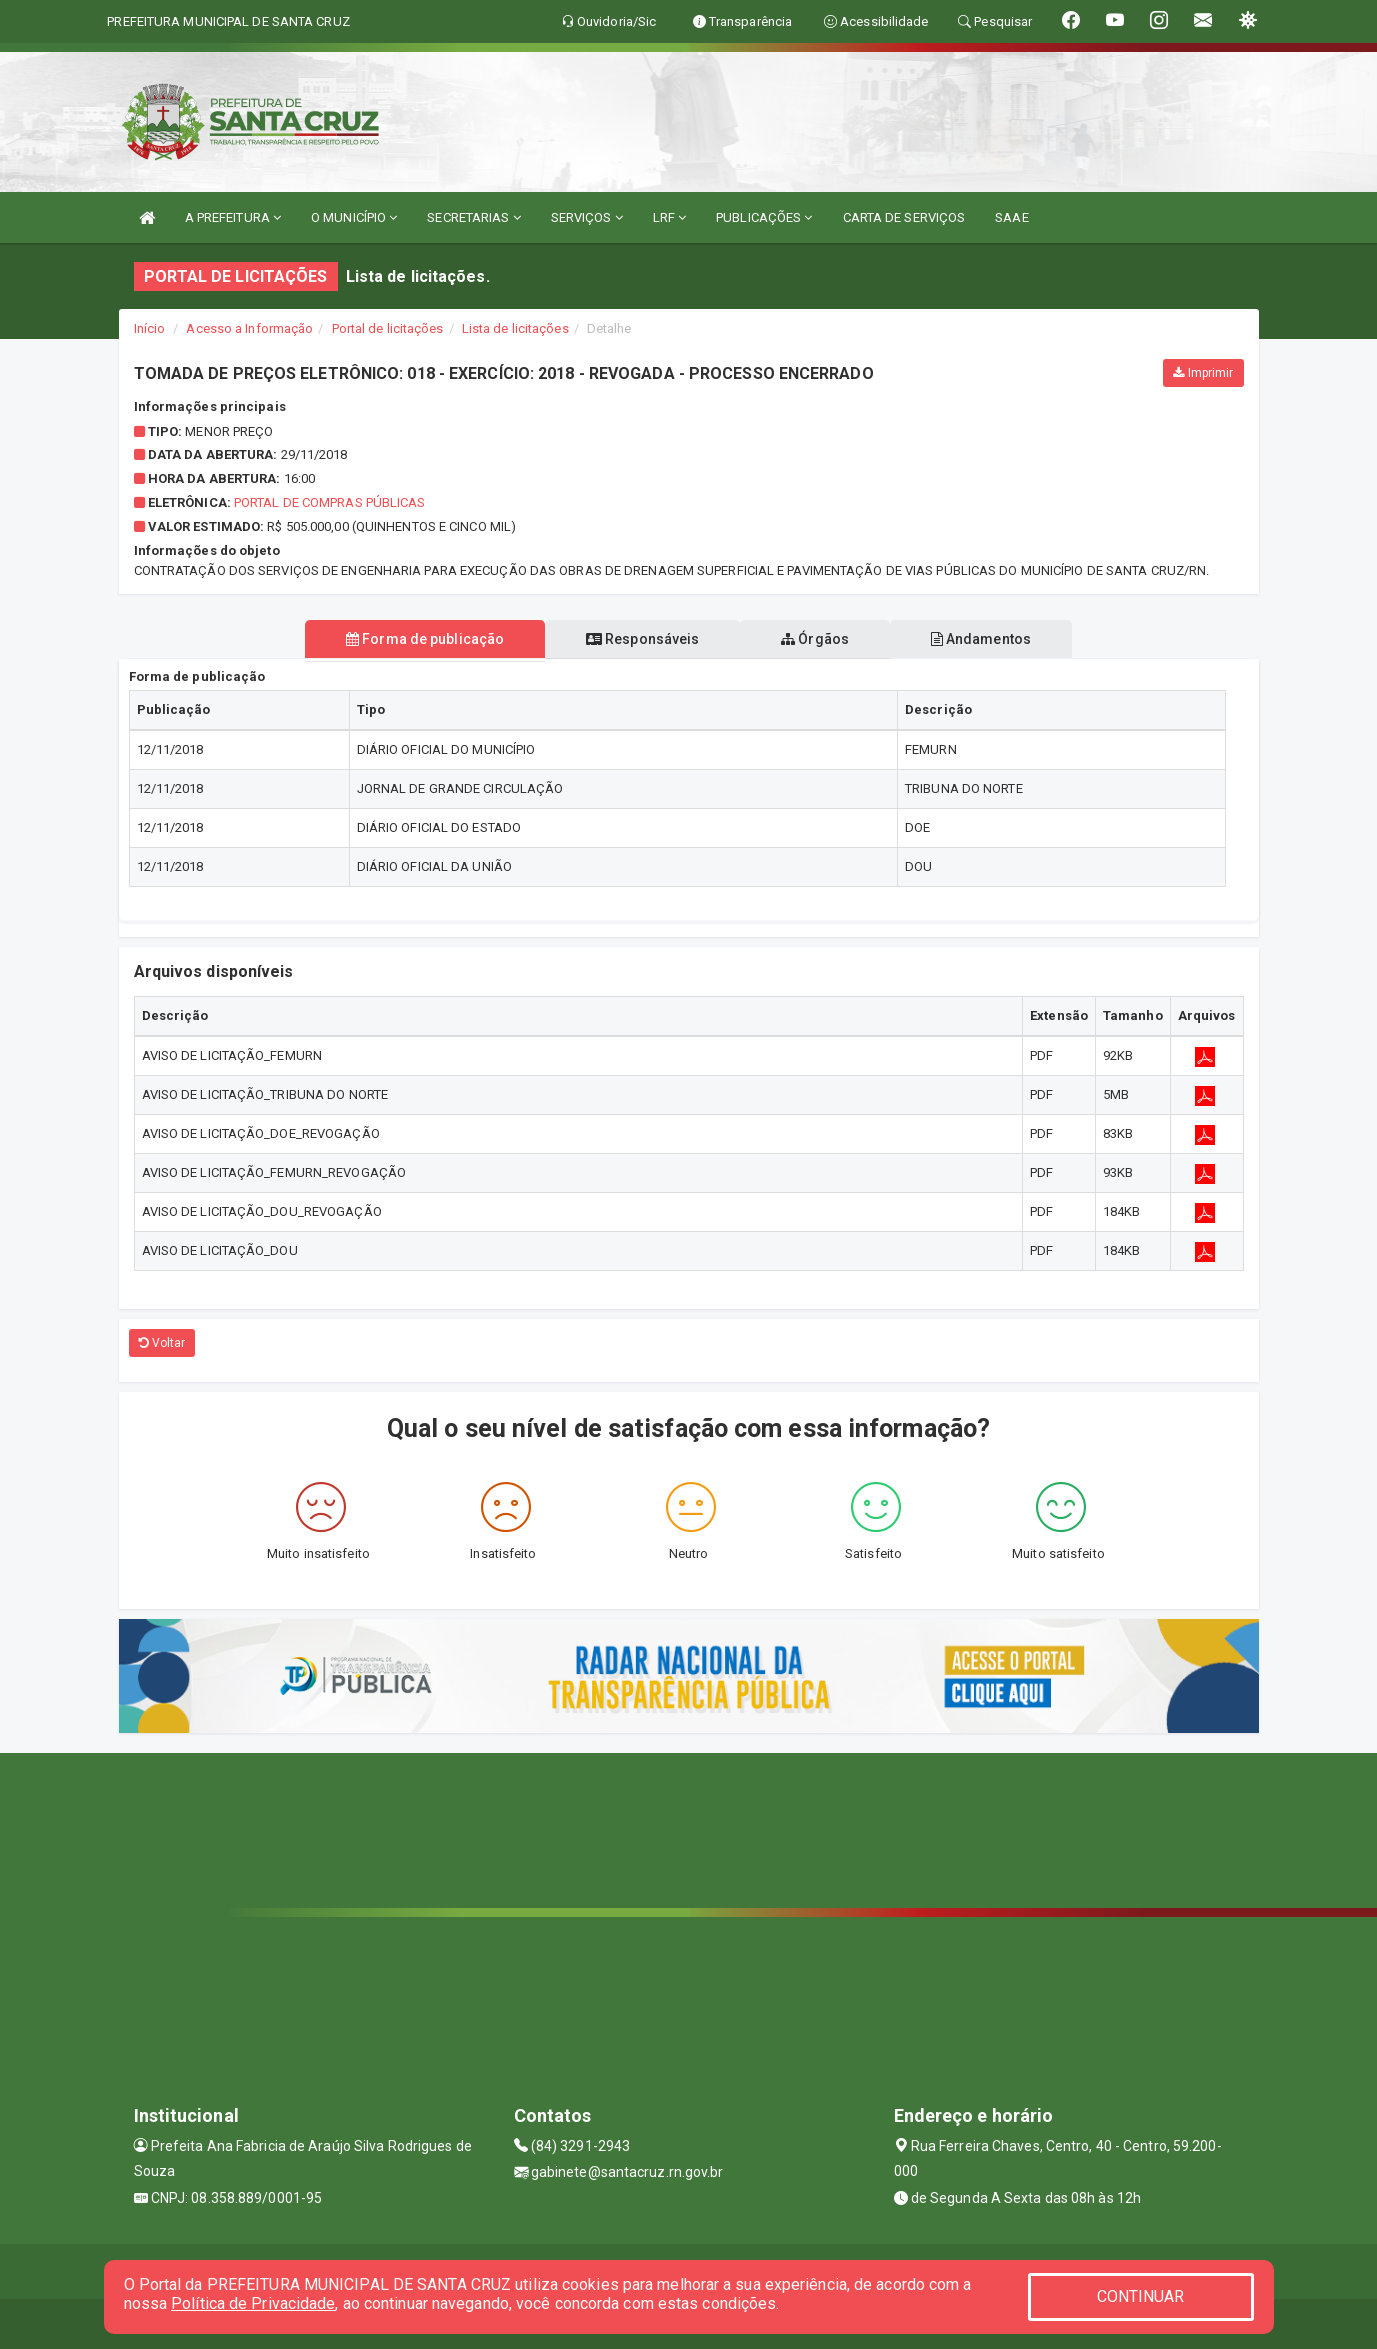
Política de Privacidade (253, 2303)
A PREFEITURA (233, 217)
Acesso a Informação (249, 328)
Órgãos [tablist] (816, 639)
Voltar (162, 1343)
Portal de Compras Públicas (330, 502)
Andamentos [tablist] (984, 639)
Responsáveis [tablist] (641, 639)
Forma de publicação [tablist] (422, 639)
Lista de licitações (515, 328)
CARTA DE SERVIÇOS (904, 217)
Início (150, 328)
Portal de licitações (388, 328)
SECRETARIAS (473, 217)
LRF (670, 217)
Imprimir (1203, 373)
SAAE (1011, 217)
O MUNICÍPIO (354, 217)
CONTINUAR (1141, 2296)
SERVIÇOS (587, 217)
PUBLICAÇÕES (764, 217)
